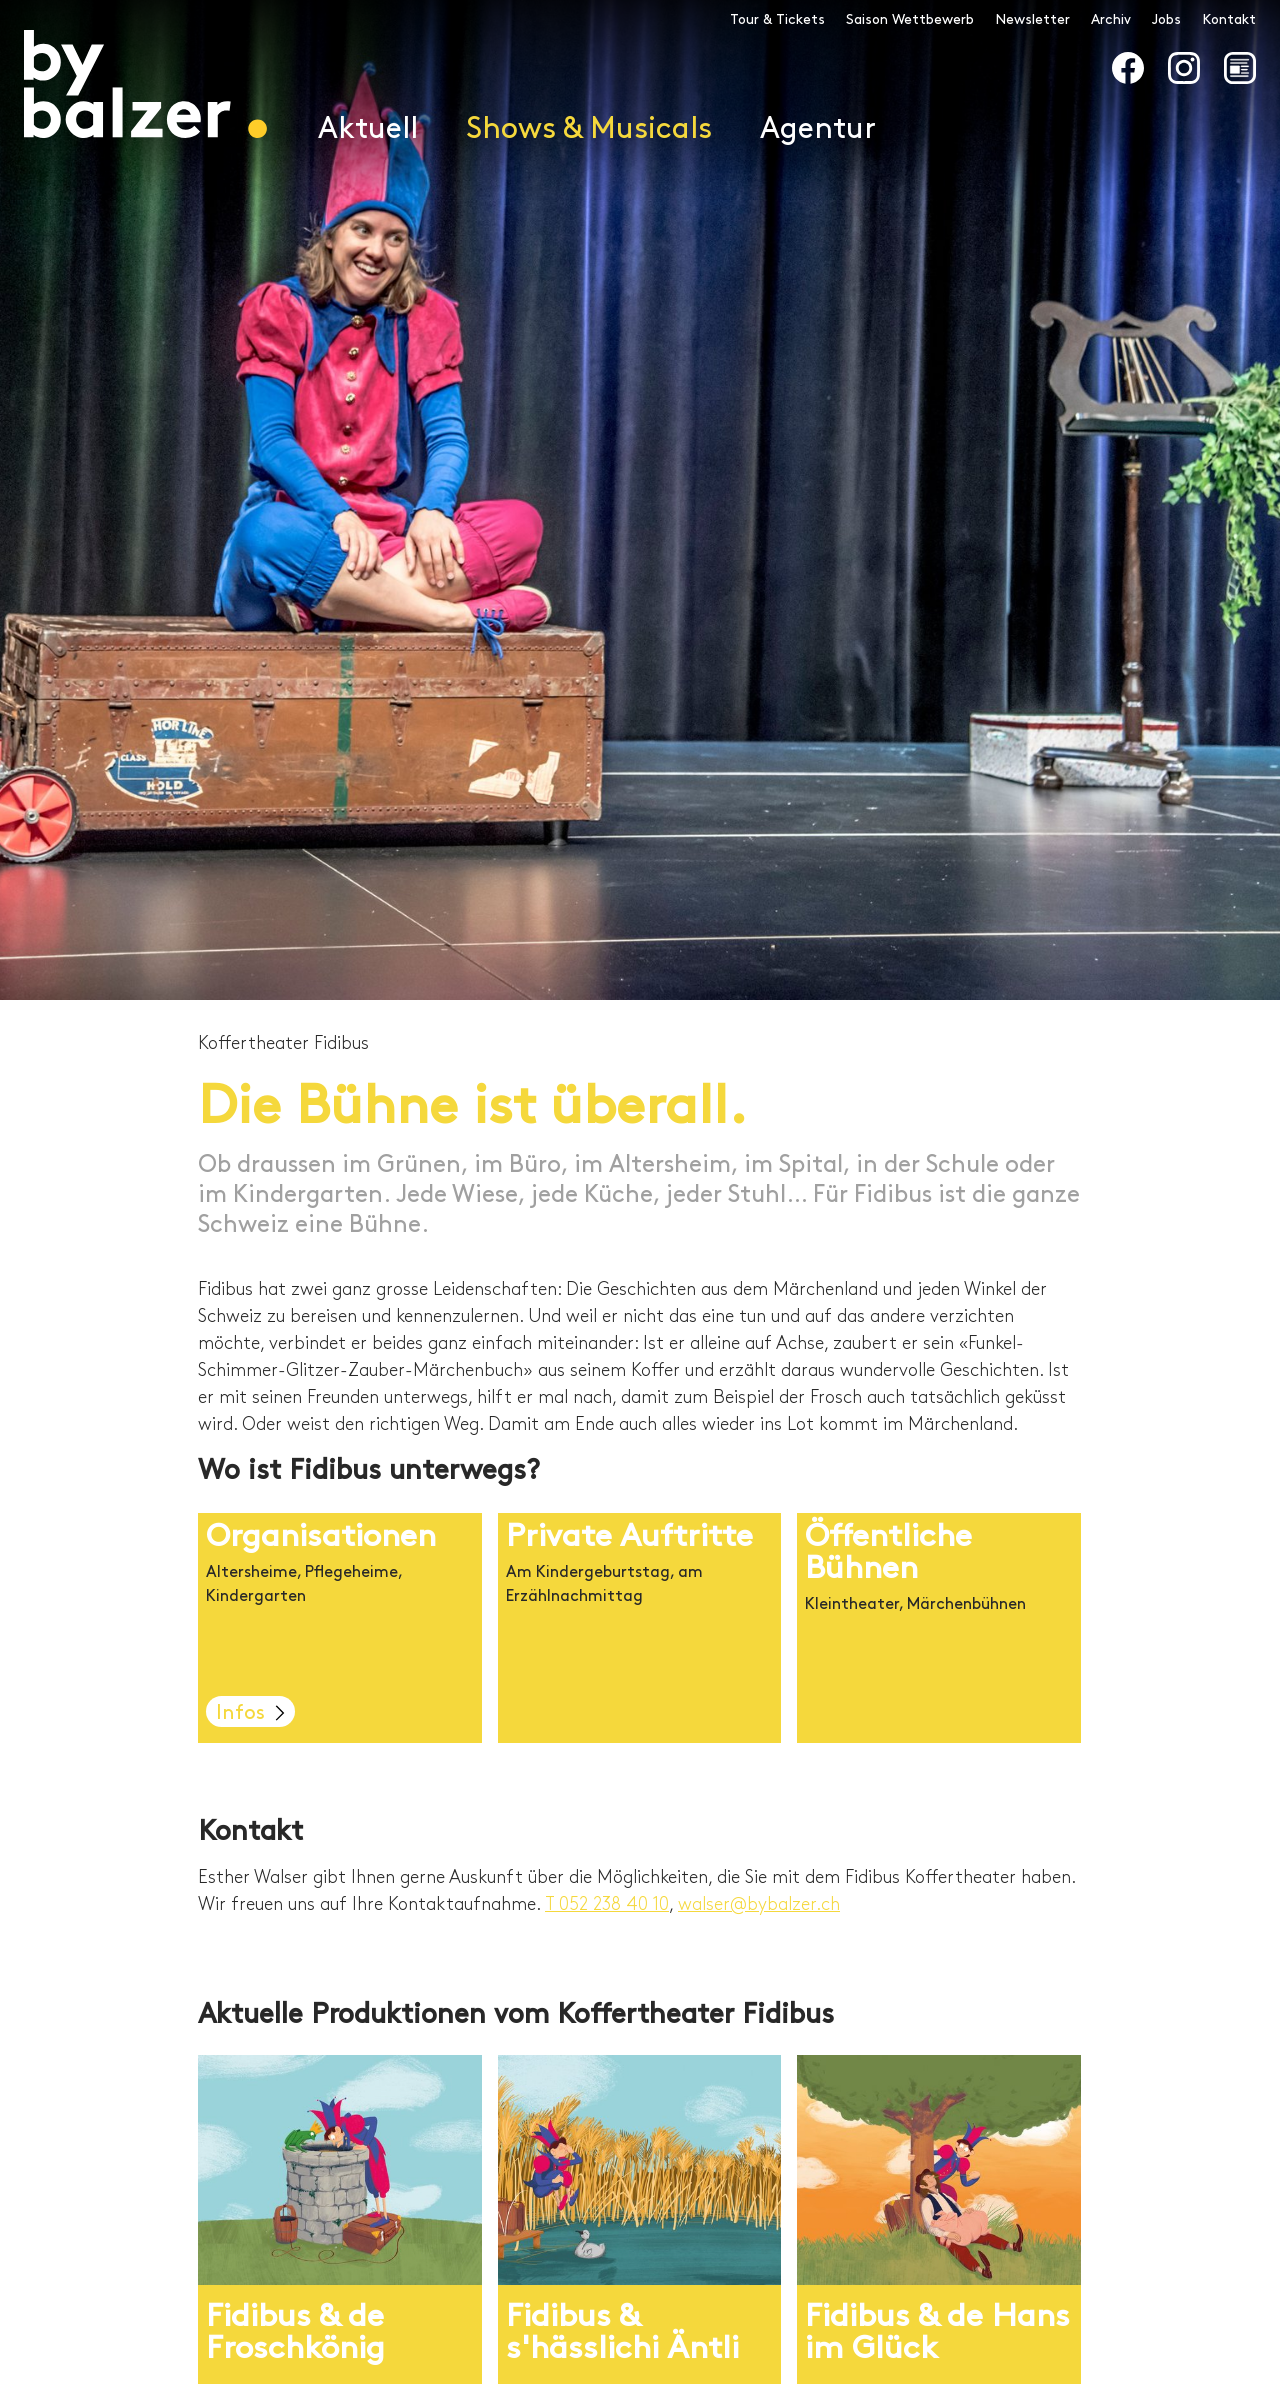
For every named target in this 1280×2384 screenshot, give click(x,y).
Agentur (818, 129)
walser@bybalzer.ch (759, 1904)
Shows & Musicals (589, 129)
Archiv (1111, 19)
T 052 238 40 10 (607, 1904)
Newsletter (1032, 19)
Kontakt (1229, 19)
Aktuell (368, 129)
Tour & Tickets (777, 19)
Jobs (1166, 19)
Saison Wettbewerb (910, 19)
